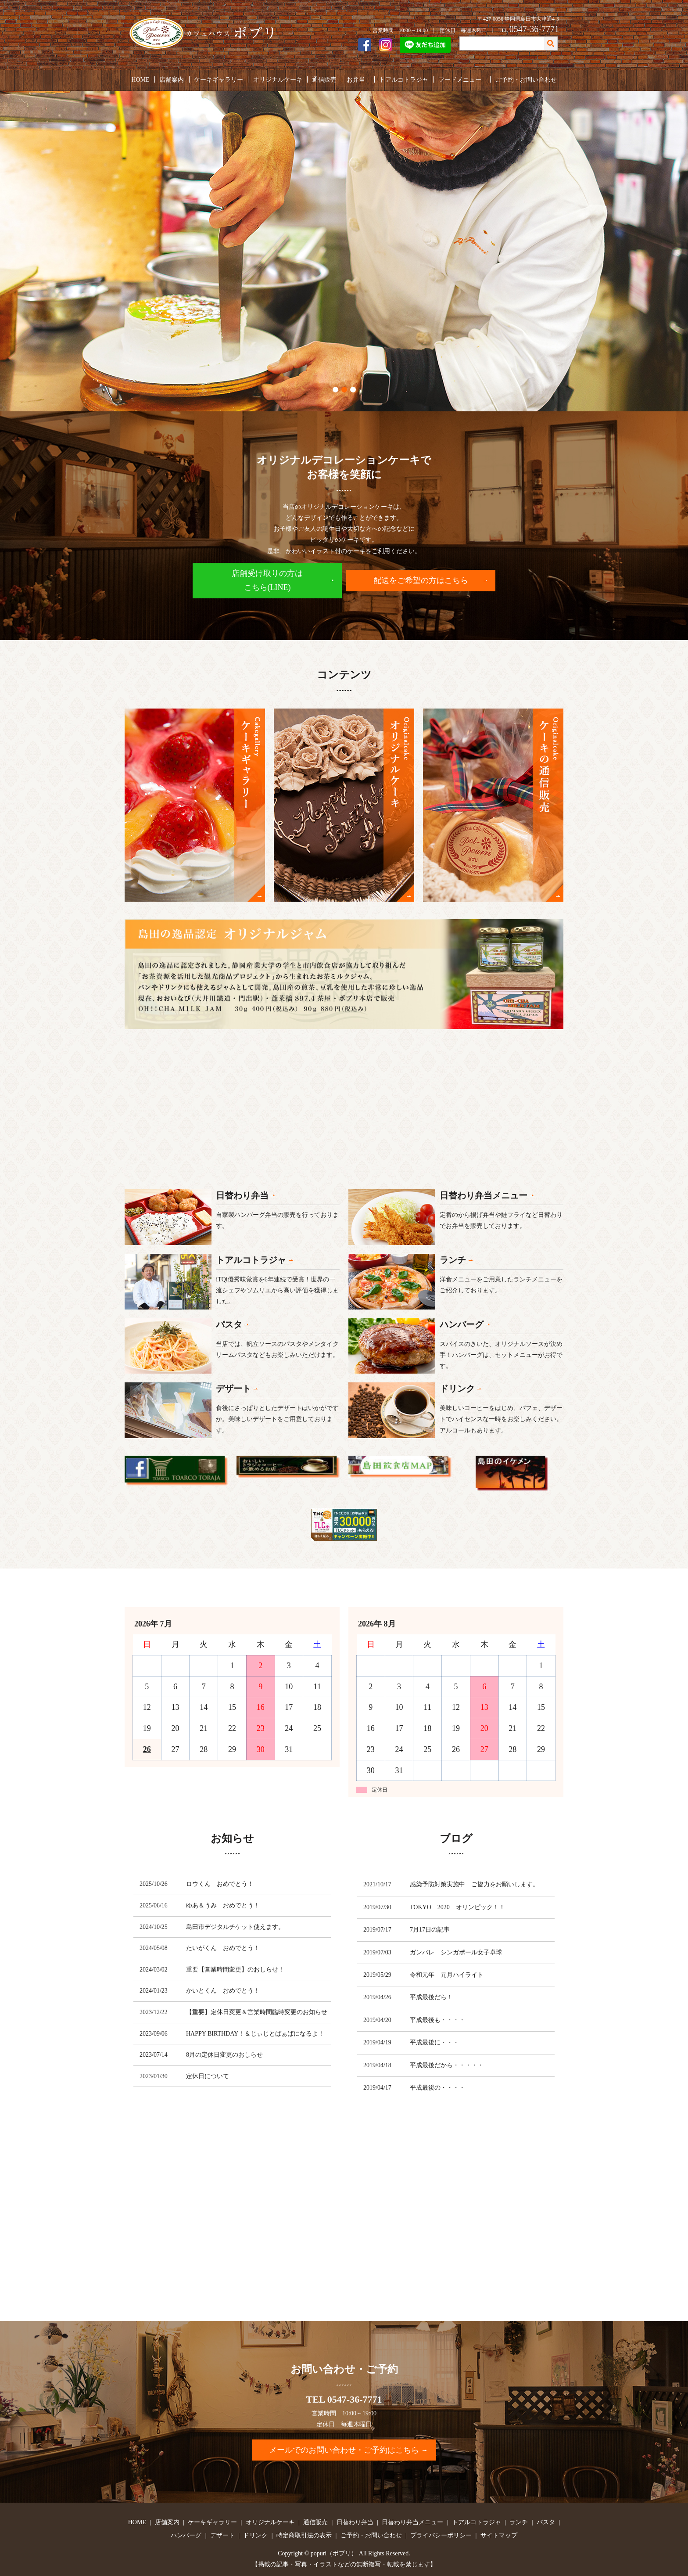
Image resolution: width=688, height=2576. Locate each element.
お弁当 (355, 79)
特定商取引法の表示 (304, 2535)
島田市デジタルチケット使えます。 (235, 1927)
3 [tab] (353, 389)
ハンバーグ (186, 2535)
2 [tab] (344, 389)
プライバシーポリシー (441, 2535)
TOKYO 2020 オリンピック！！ (457, 1907)
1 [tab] (335, 389)
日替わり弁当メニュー (412, 2522)
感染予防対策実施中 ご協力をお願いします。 (474, 1884)
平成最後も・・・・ (437, 2020)
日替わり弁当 (355, 2522)
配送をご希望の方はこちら (420, 580)
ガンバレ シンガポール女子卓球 (456, 1952)
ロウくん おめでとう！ (220, 1884)
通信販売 (324, 79)
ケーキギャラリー (218, 79)
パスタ (546, 2522)
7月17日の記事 (430, 1929)
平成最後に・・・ (434, 2042)
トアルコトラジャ (403, 79)
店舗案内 (172, 79)
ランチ (518, 2522)
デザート (222, 2535)
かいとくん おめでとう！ (223, 1990)
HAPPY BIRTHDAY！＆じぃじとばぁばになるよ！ (255, 2033)
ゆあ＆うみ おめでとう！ (223, 1905)
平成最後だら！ (431, 1997)
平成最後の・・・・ (437, 2087)
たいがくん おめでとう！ (223, 1948)
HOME (141, 79)
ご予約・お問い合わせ (525, 79)
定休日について (207, 2076)
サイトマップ (498, 2535)
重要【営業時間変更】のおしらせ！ (235, 1969)
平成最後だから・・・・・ (447, 2065)
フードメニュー (459, 79)
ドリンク (255, 2535)
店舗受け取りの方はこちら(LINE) (267, 580)
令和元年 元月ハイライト (447, 1975)
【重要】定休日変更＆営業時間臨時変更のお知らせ (256, 2012)
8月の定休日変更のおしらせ (224, 2054)
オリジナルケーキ (277, 79)
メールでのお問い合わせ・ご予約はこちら (344, 2450)
